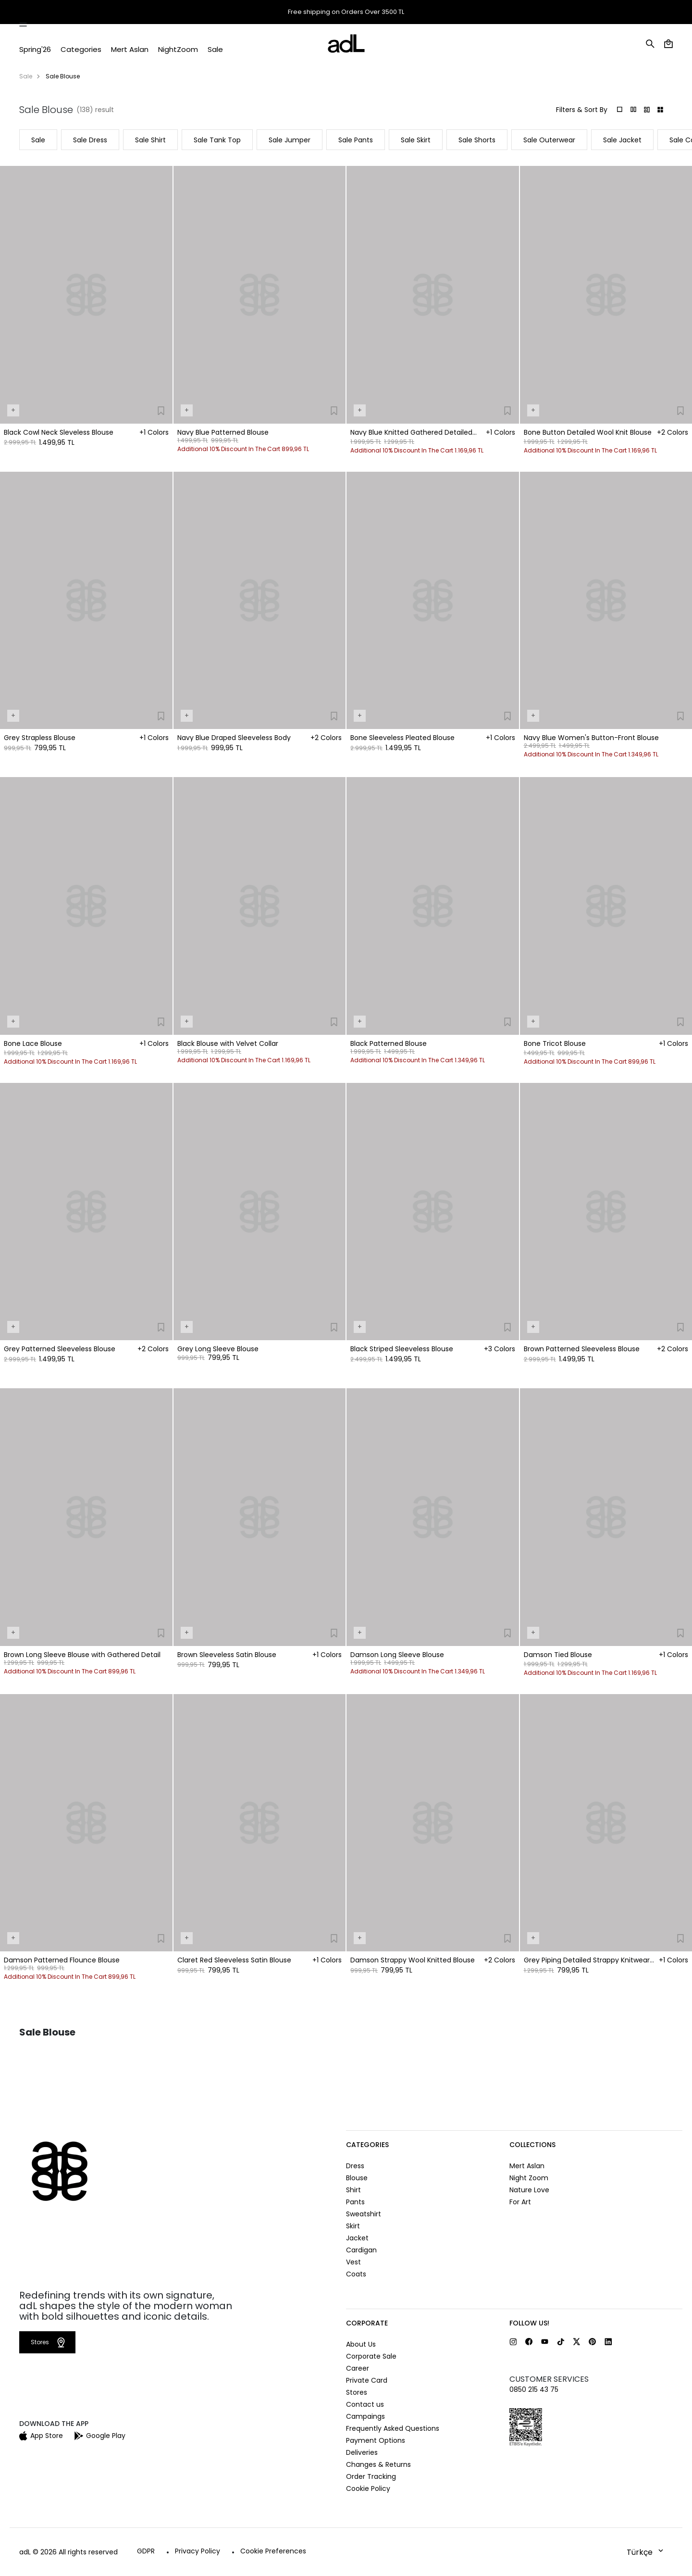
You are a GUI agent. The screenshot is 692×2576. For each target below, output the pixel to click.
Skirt (353, 2226)
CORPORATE (367, 2323)
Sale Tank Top (217, 140)
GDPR (146, 2551)
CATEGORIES (367, 2144)
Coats (356, 2274)
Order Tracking (534, 12)
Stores (589, 12)
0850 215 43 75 (533, 2389)
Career (357, 2368)
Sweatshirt (363, 2214)
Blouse (357, 2178)
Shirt (353, 2190)
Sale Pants (355, 140)
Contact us (365, 2404)
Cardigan (361, 2250)
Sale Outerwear (549, 140)
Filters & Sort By (581, 109)
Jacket (357, 2238)
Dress (355, 2166)
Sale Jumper (289, 140)
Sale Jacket (622, 140)
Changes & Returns (378, 2464)
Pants (355, 2202)
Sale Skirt (416, 140)
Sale (25, 76)
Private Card (366, 2380)
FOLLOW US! (529, 2323)
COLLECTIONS (532, 2144)
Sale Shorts (476, 140)
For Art (520, 2202)
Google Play (99, 2435)
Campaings (365, 2416)
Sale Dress (90, 140)
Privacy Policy (197, 2551)
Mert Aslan (526, 2166)
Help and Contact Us (641, 12)
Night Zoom (528, 2178)
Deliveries (362, 2452)
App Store (41, 2435)
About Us (361, 2344)
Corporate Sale (371, 2356)
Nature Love (529, 2190)
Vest (353, 2262)
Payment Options (375, 2440)
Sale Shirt (150, 140)
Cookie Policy (368, 2488)
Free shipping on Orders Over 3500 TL (346, 12)
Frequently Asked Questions (392, 2428)
